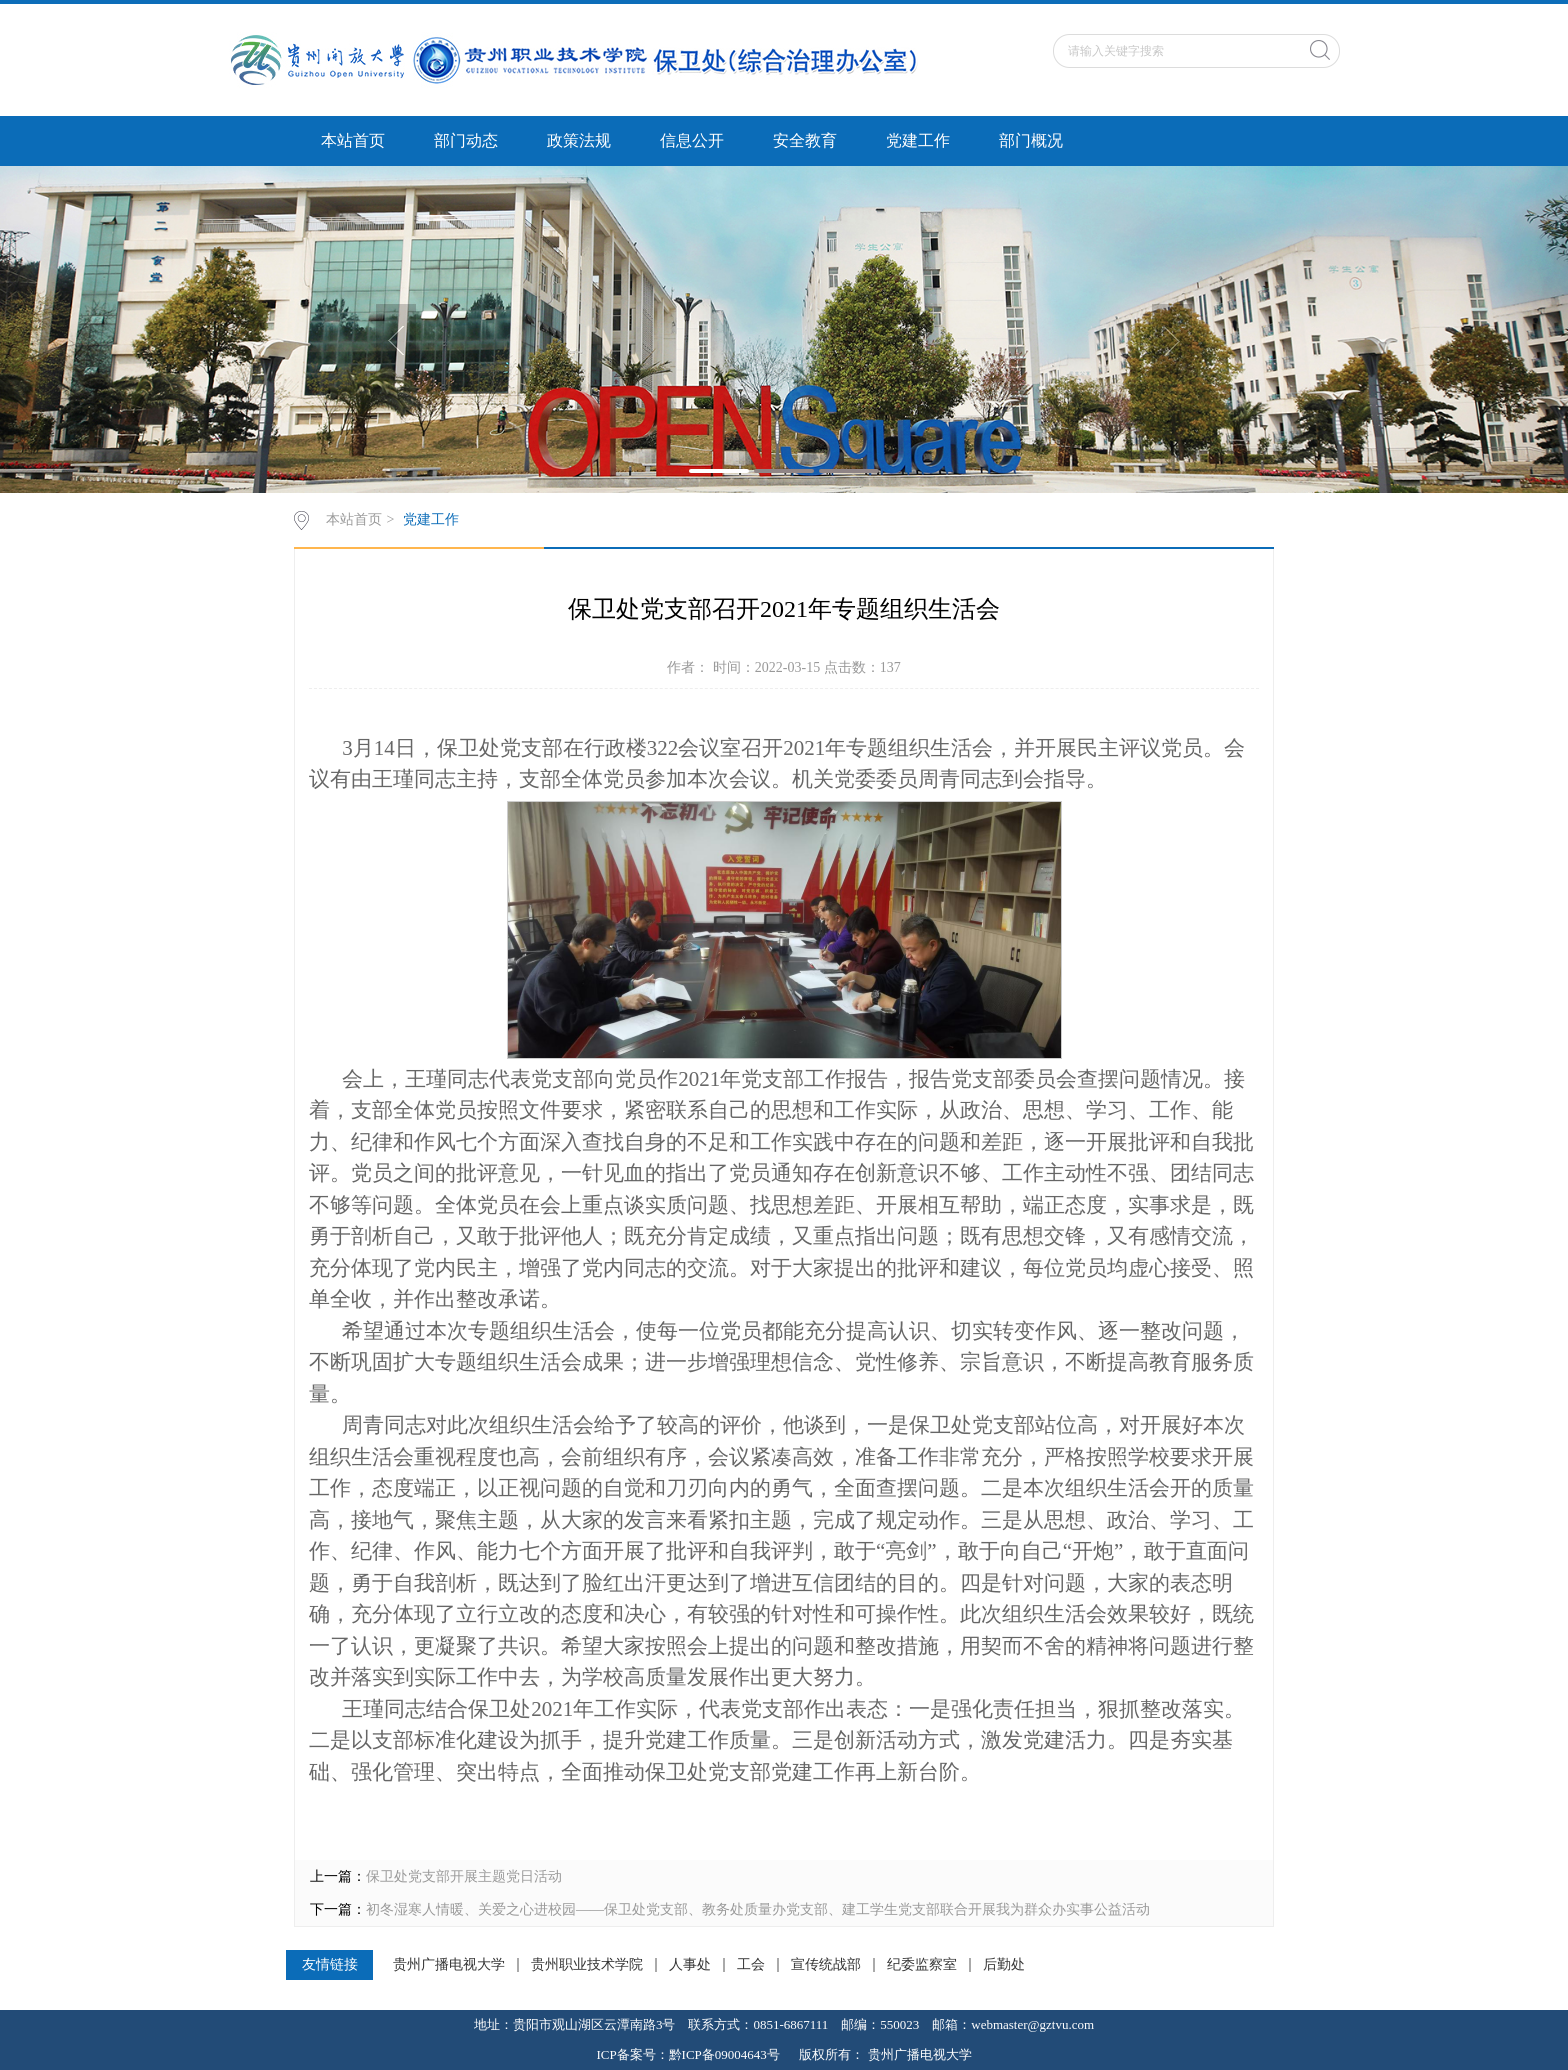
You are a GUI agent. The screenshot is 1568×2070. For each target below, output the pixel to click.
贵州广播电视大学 (449, 1965)
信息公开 (692, 140)
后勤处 (1004, 1965)
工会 (751, 1965)
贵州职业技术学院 (587, 1965)
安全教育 (805, 140)
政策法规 (579, 140)
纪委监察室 (922, 1965)
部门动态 (466, 140)
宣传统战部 (826, 1965)
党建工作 (918, 140)
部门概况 (1031, 140)
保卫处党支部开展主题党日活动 (464, 1876)
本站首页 (353, 140)
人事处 (690, 1965)
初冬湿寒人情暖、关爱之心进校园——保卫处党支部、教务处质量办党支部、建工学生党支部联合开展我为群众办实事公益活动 (758, 1909)
